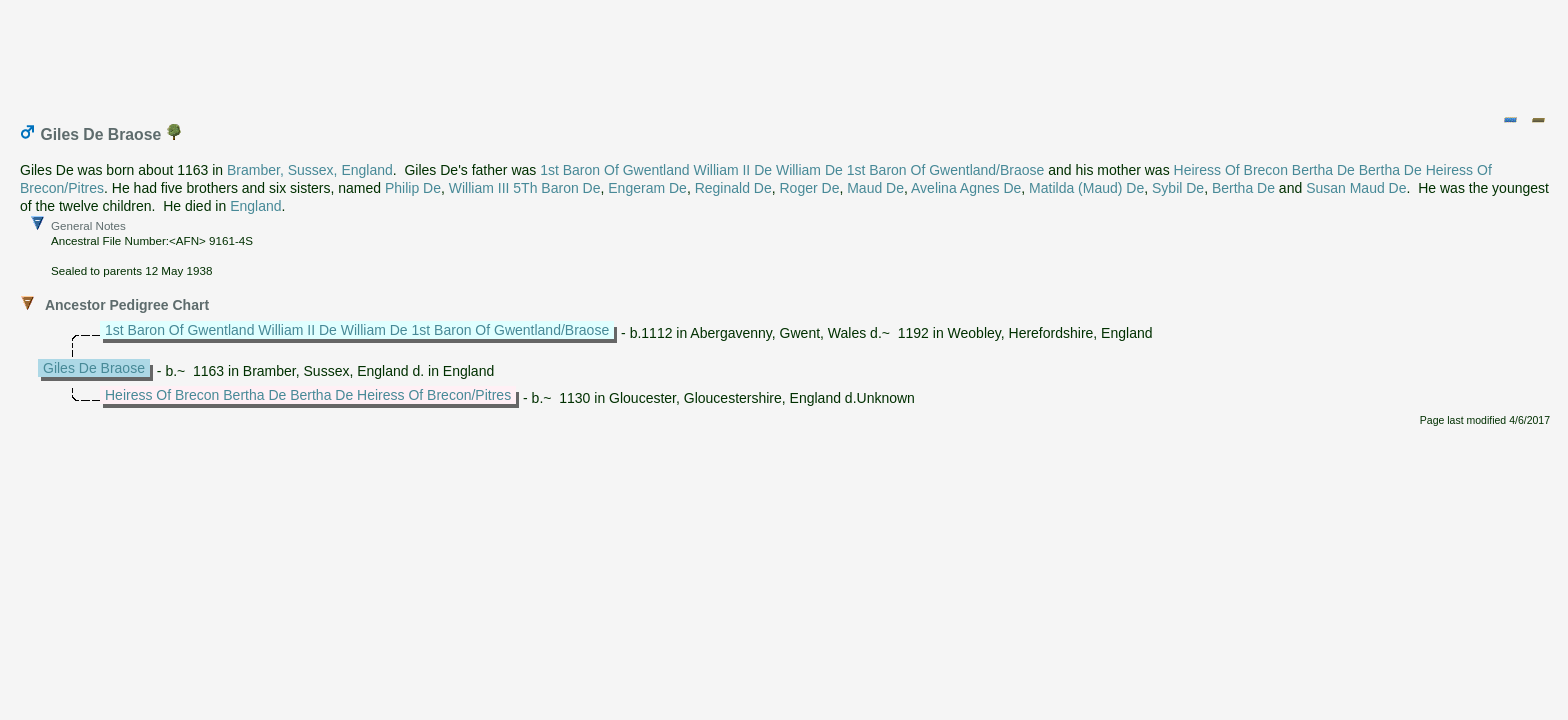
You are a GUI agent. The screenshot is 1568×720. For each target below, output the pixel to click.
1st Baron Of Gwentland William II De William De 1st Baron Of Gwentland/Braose (792, 170)
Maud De (875, 188)
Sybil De (1178, 188)
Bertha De (1243, 188)
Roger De (810, 188)
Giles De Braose (94, 368)
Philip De (413, 188)
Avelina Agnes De (966, 188)
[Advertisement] (785, 53)
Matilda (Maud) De (1086, 188)
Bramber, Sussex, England (310, 170)
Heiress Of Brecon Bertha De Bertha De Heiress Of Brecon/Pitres (308, 395)
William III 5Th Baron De (525, 188)
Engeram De (647, 188)
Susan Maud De (1356, 188)
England (255, 206)
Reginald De (733, 188)
